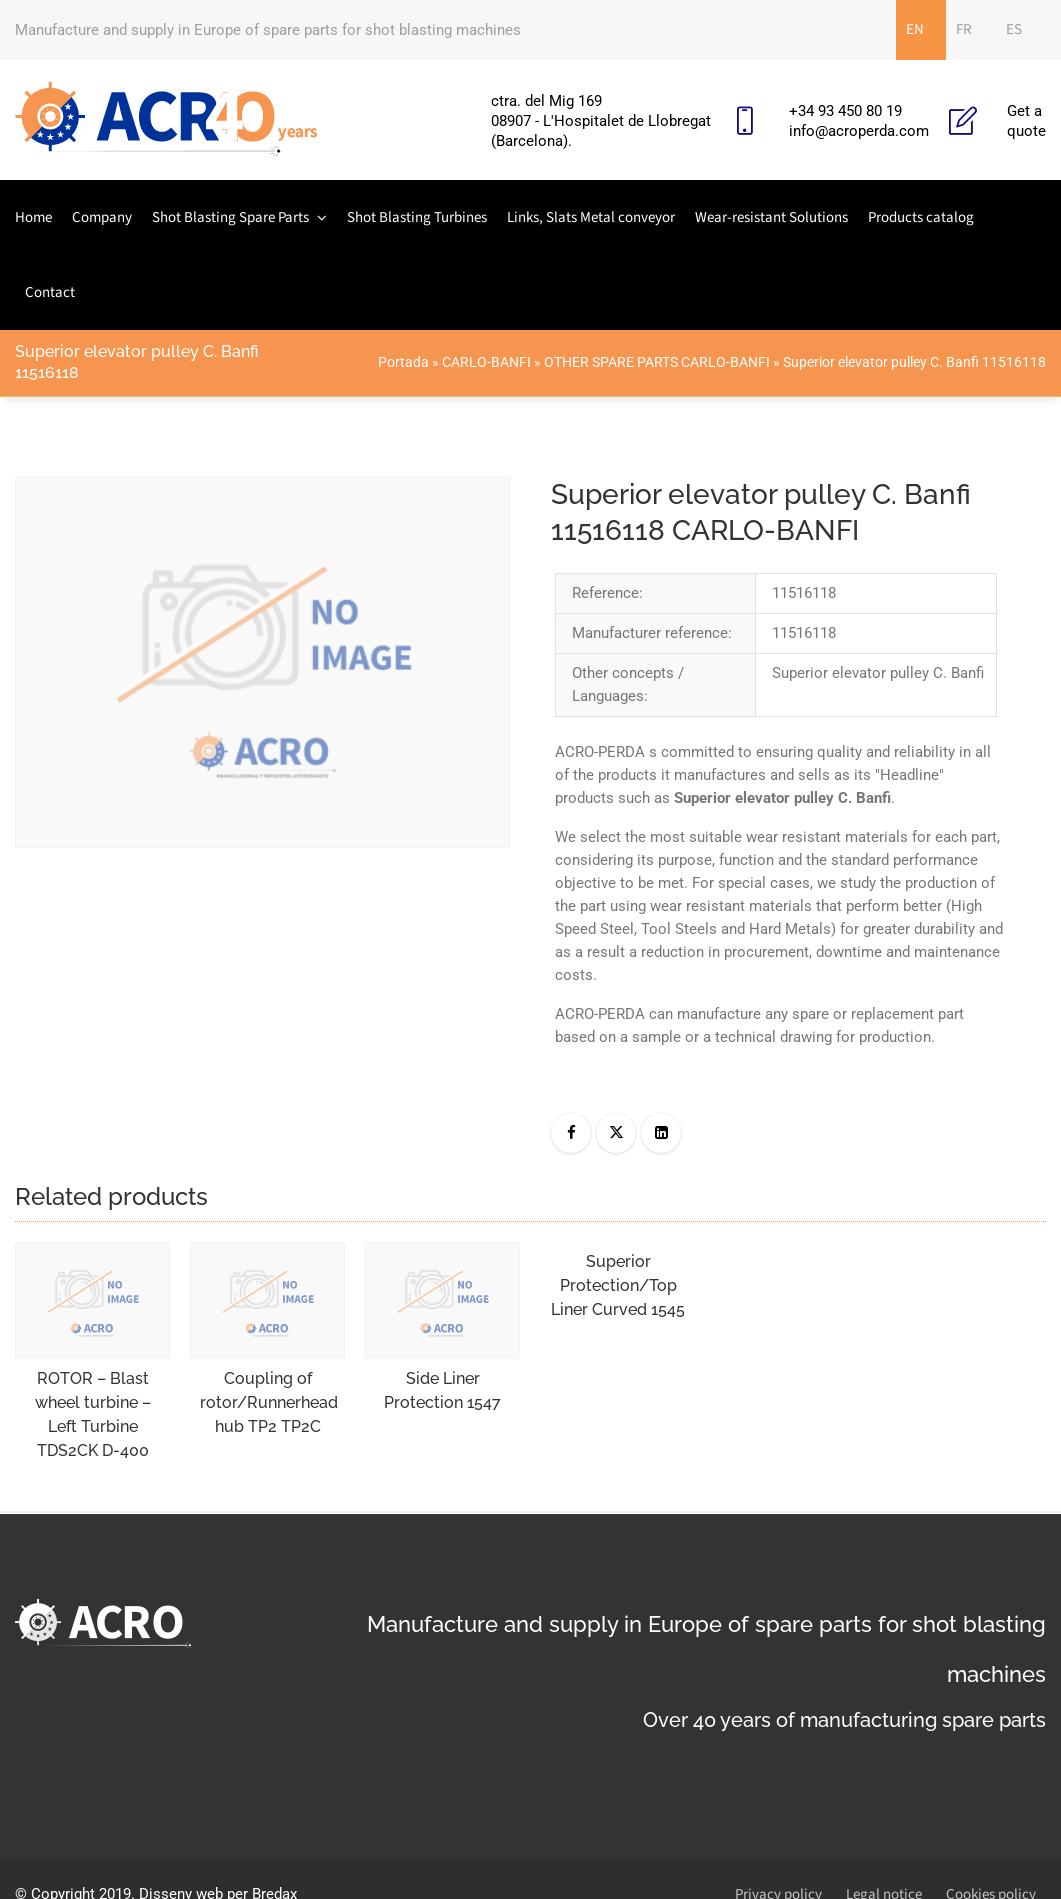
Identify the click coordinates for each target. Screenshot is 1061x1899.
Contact (50, 292)
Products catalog (921, 217)
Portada (403, 362)
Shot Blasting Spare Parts (230, 217)
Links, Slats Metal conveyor (591, 217)
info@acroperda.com (859, 131)
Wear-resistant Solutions (771, 217)
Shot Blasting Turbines (417, 217)
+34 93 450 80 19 (845, 111)
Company (102, 217)
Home (33, 217)
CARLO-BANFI (486, 362)
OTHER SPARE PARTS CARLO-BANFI (657, 362)
